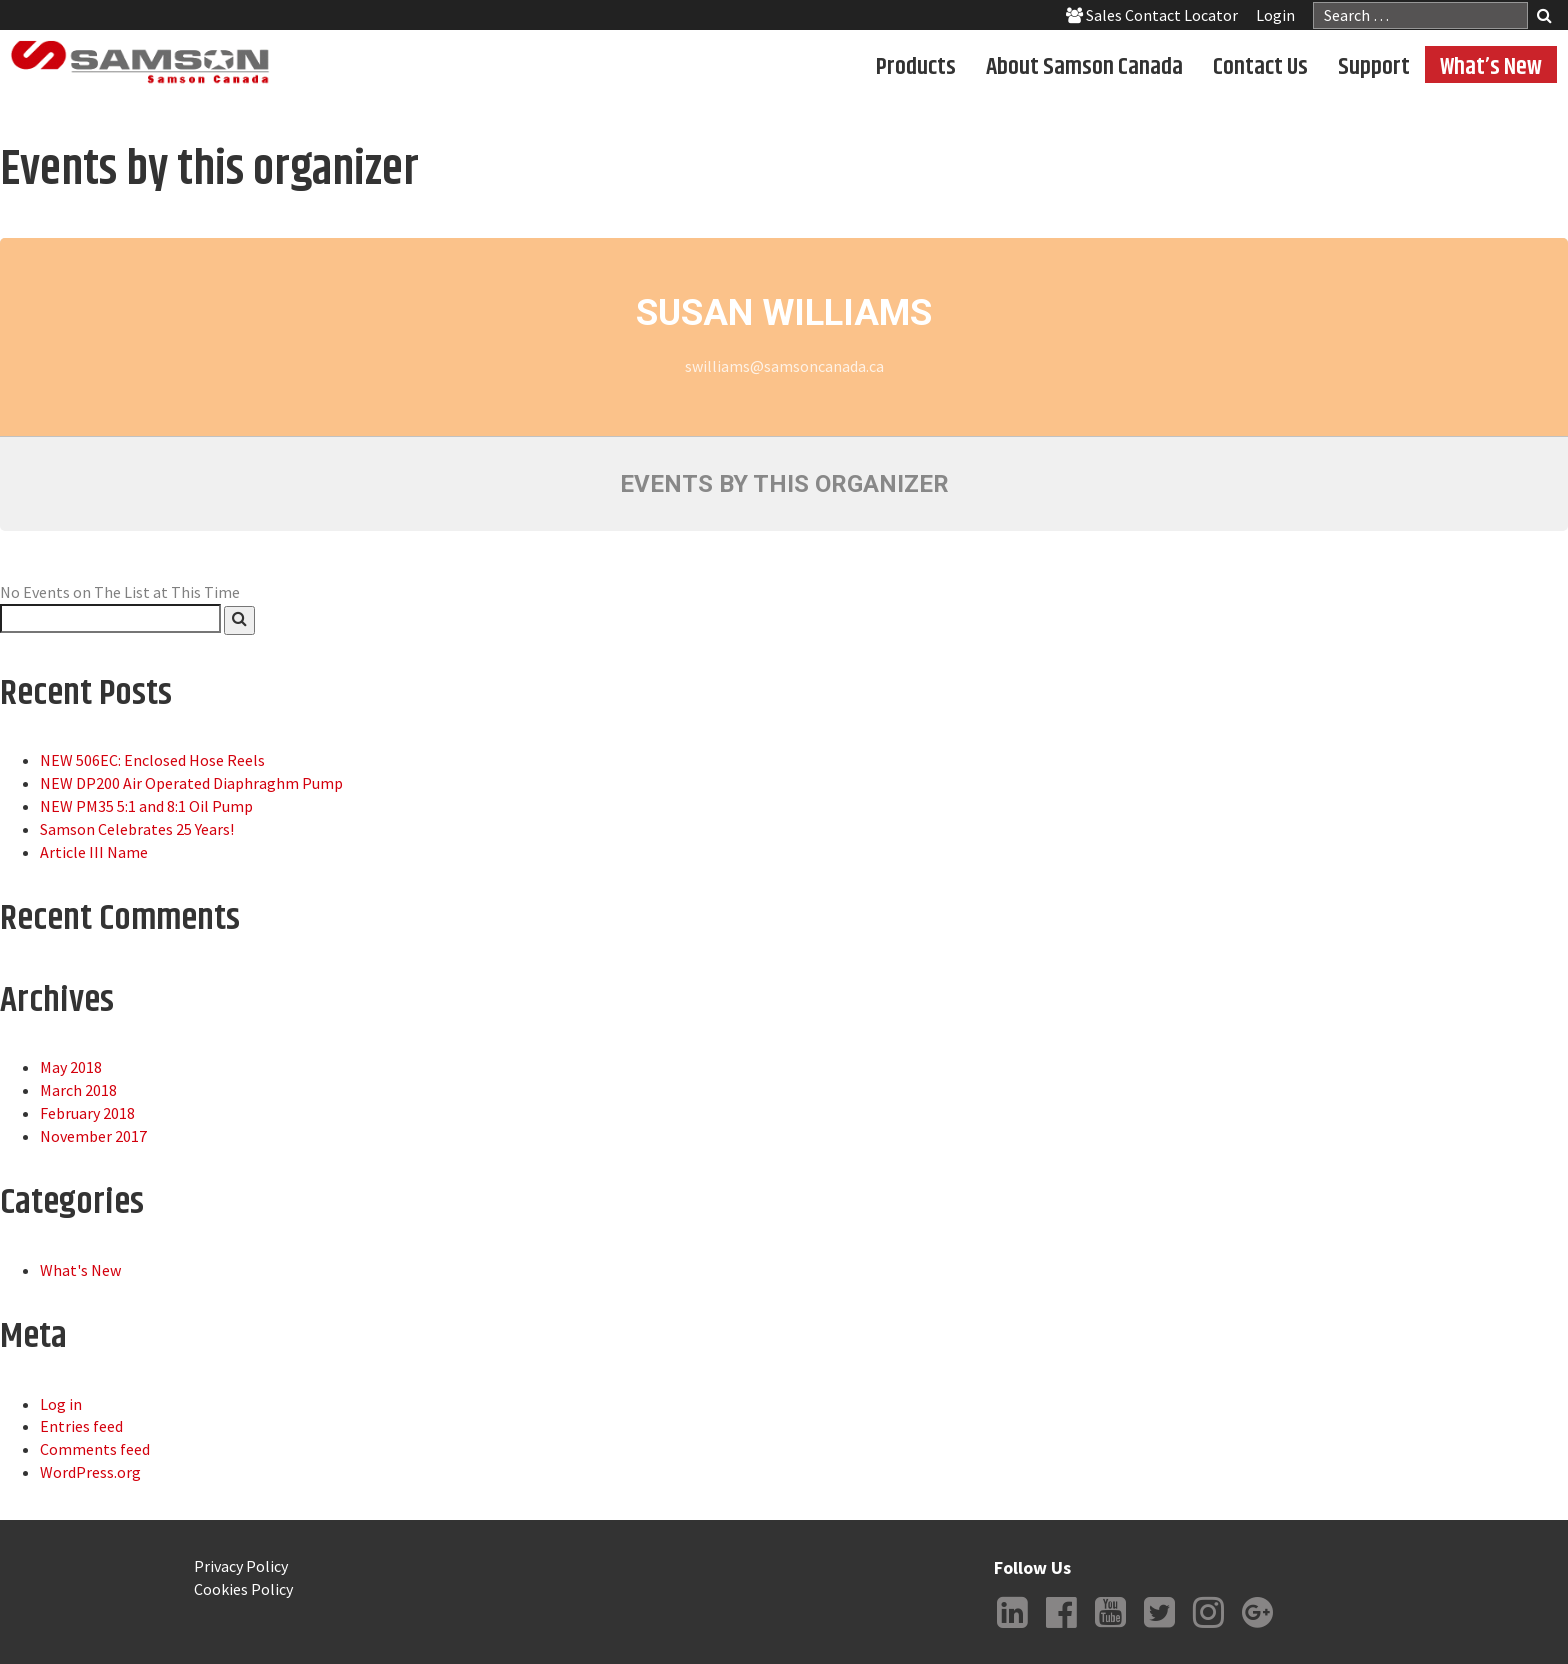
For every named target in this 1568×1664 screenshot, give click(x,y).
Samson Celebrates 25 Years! (137, 829)
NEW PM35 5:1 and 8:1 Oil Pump (146, 806)
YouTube (1110, 1628)
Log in (61, 1404)
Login (1275, 15)
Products (916, 66)
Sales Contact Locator (1152, 15)
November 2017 (93, 1136)
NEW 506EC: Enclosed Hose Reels (152, 760)
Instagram (1208, 1628)
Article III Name (94, 852)
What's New (80, 1270)
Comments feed (95, 1449)
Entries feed (81, 1426)
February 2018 (87, 1113)
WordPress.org (90, 1472)
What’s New (1491, 66)
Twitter (1159, 1628)
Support (1374, 66)
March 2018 (78, 1090)
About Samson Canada (1084, 66)
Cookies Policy (243, 1589)
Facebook (1061, 1628)
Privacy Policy (241, 1566)
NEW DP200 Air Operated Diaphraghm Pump (191, 783)
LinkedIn (1012, 1628)
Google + (1257, 1628)
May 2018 (71, 1067)
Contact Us (1260, 66)
